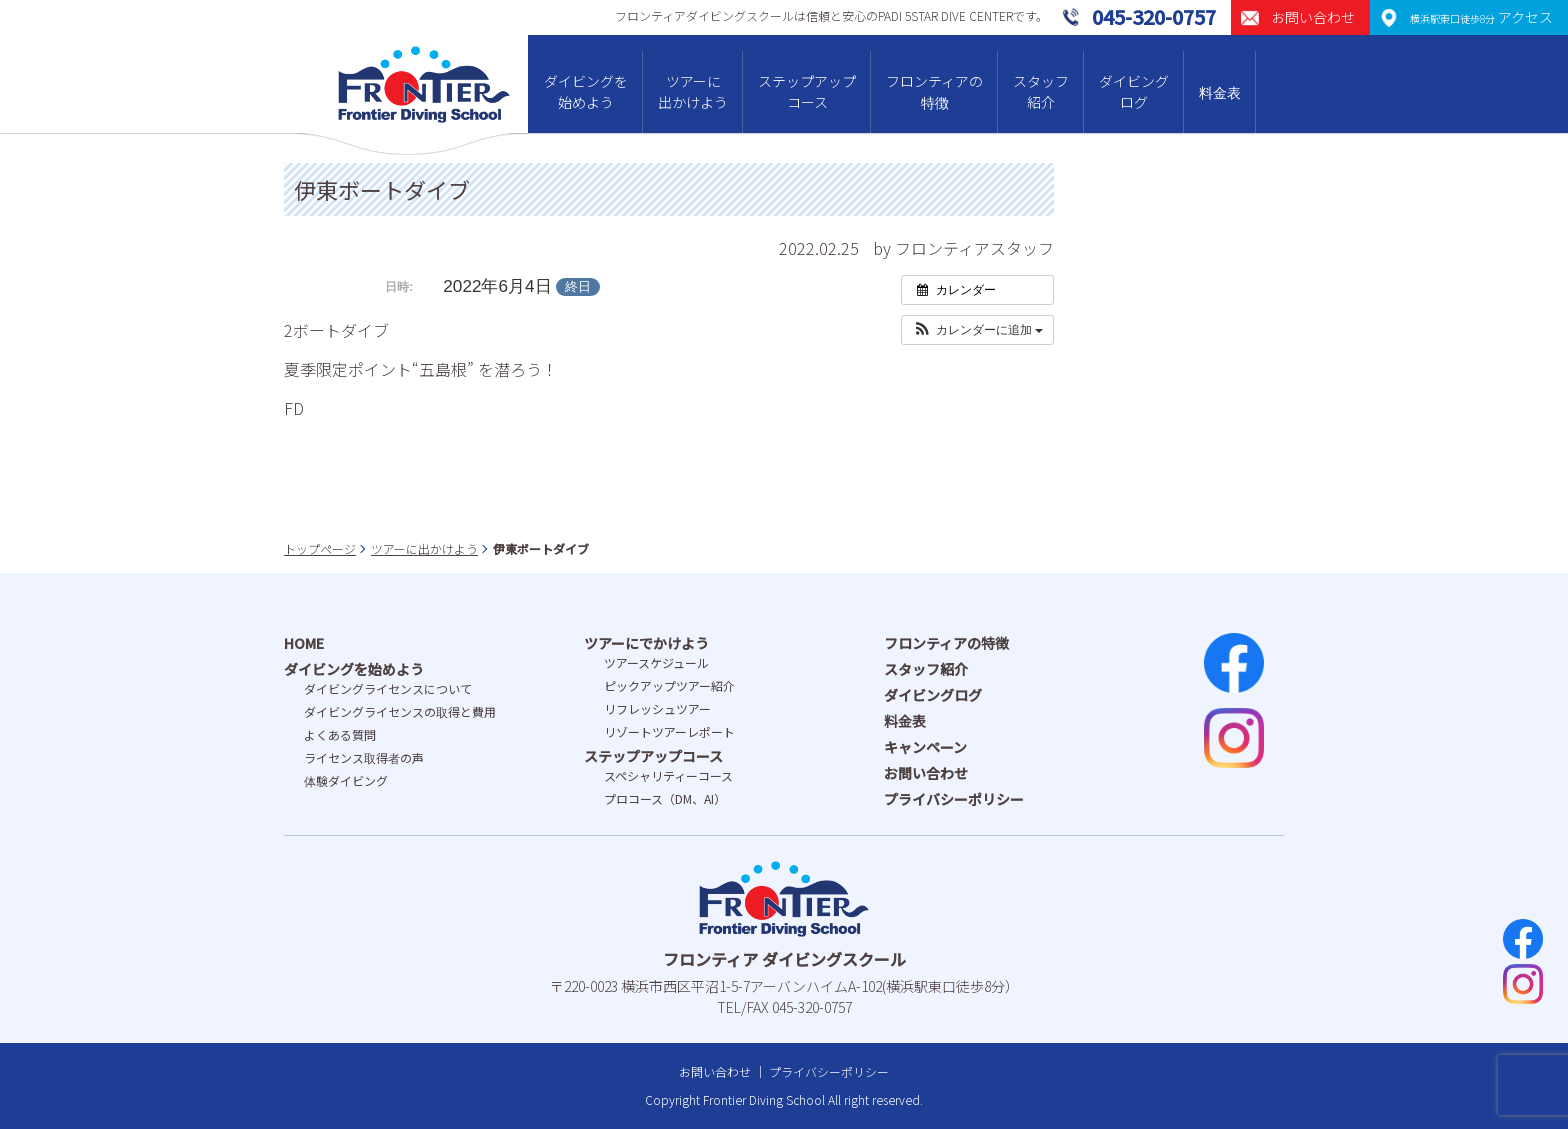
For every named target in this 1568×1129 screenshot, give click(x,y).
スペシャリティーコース (668, 775)
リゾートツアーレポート (669, 731)
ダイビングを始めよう (586, 91)
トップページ (320, 548)
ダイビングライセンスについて (388, 688)
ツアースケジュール (656, 662)
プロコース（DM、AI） (665, 798)
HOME (304, 643)
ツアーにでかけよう (646, 643)
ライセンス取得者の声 (364, 757)
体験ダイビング (346, 780)
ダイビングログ (1134, 91)
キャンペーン (925, 747)
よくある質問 (340, 734)
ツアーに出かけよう (693, 91)
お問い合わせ (926, 773)
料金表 (1220, 92)
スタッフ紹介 (1041, 91)
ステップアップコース (807, 91)
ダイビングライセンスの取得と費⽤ (400, 711)
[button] (977, 330)
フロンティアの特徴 (934, 91)
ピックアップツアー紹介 (669, 685)
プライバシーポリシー (954, 799)
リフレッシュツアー (657, 708)
